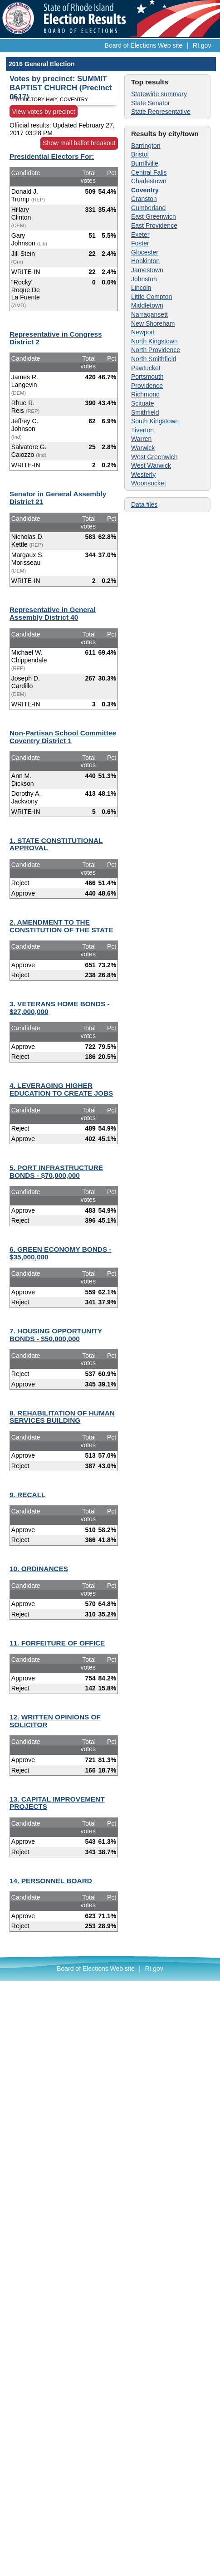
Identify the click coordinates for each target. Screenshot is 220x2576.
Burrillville (144, 163)
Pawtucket (146, 368)
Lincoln (141, 287)
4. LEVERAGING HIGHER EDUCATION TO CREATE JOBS (61, 1089)
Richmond (145, 394)
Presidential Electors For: (52, 156)
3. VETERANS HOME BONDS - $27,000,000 (60, 1007)
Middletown (147, 305)
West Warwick (151, 465)
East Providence (154, 225)
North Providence (155, 349)
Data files (144, 504)
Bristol (140, 154)
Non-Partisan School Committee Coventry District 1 (63, 736)
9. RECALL (28, 1495)
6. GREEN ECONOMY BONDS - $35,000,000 (61, 1253)
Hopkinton (145, 260)
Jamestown (147, 270)
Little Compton (151, 296)
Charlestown (148, 181)
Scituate (142, 403)
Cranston (144, 198)
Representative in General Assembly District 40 (53, 613)
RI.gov (202, 45)
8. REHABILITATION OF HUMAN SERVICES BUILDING (62, 1417)
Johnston (144, 279)
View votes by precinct (43, 111)
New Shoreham (153, 323)
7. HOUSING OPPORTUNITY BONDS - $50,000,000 (56, 1334)
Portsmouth (147, 376)
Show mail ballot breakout (79, 143)
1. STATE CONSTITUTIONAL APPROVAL (56, 844)
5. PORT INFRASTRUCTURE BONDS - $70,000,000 (56, 1171)
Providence (147, 385)
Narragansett (149, 314)
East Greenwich (153, 216)
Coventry (145, 190)
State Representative (161, 111)
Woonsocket (148, 483)
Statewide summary (159, 94)
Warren (141, 438)
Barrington (146, 145)
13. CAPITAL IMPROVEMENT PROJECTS (57, 1803)
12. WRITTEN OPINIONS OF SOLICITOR (55, 1721)
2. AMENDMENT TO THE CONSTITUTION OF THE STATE (61, 926)
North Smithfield (153, 358)
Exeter (140, 234)
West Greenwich (154, 456)
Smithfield (145, 412)
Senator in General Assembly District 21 (58, 497)
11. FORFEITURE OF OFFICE (57, 1643)
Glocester (144, 252)
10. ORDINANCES (39, 1568)
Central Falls (149, 172)
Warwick (143, 447)
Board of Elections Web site (144, 45)
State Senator (150, 103)
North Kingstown (154, 341)
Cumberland (148, 207)
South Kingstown (155, 421)
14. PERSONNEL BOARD (51, 1881)
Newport (143, 332)
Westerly (143, 474)
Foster (140, 243)
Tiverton (142, 430)
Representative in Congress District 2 (56, 338)
